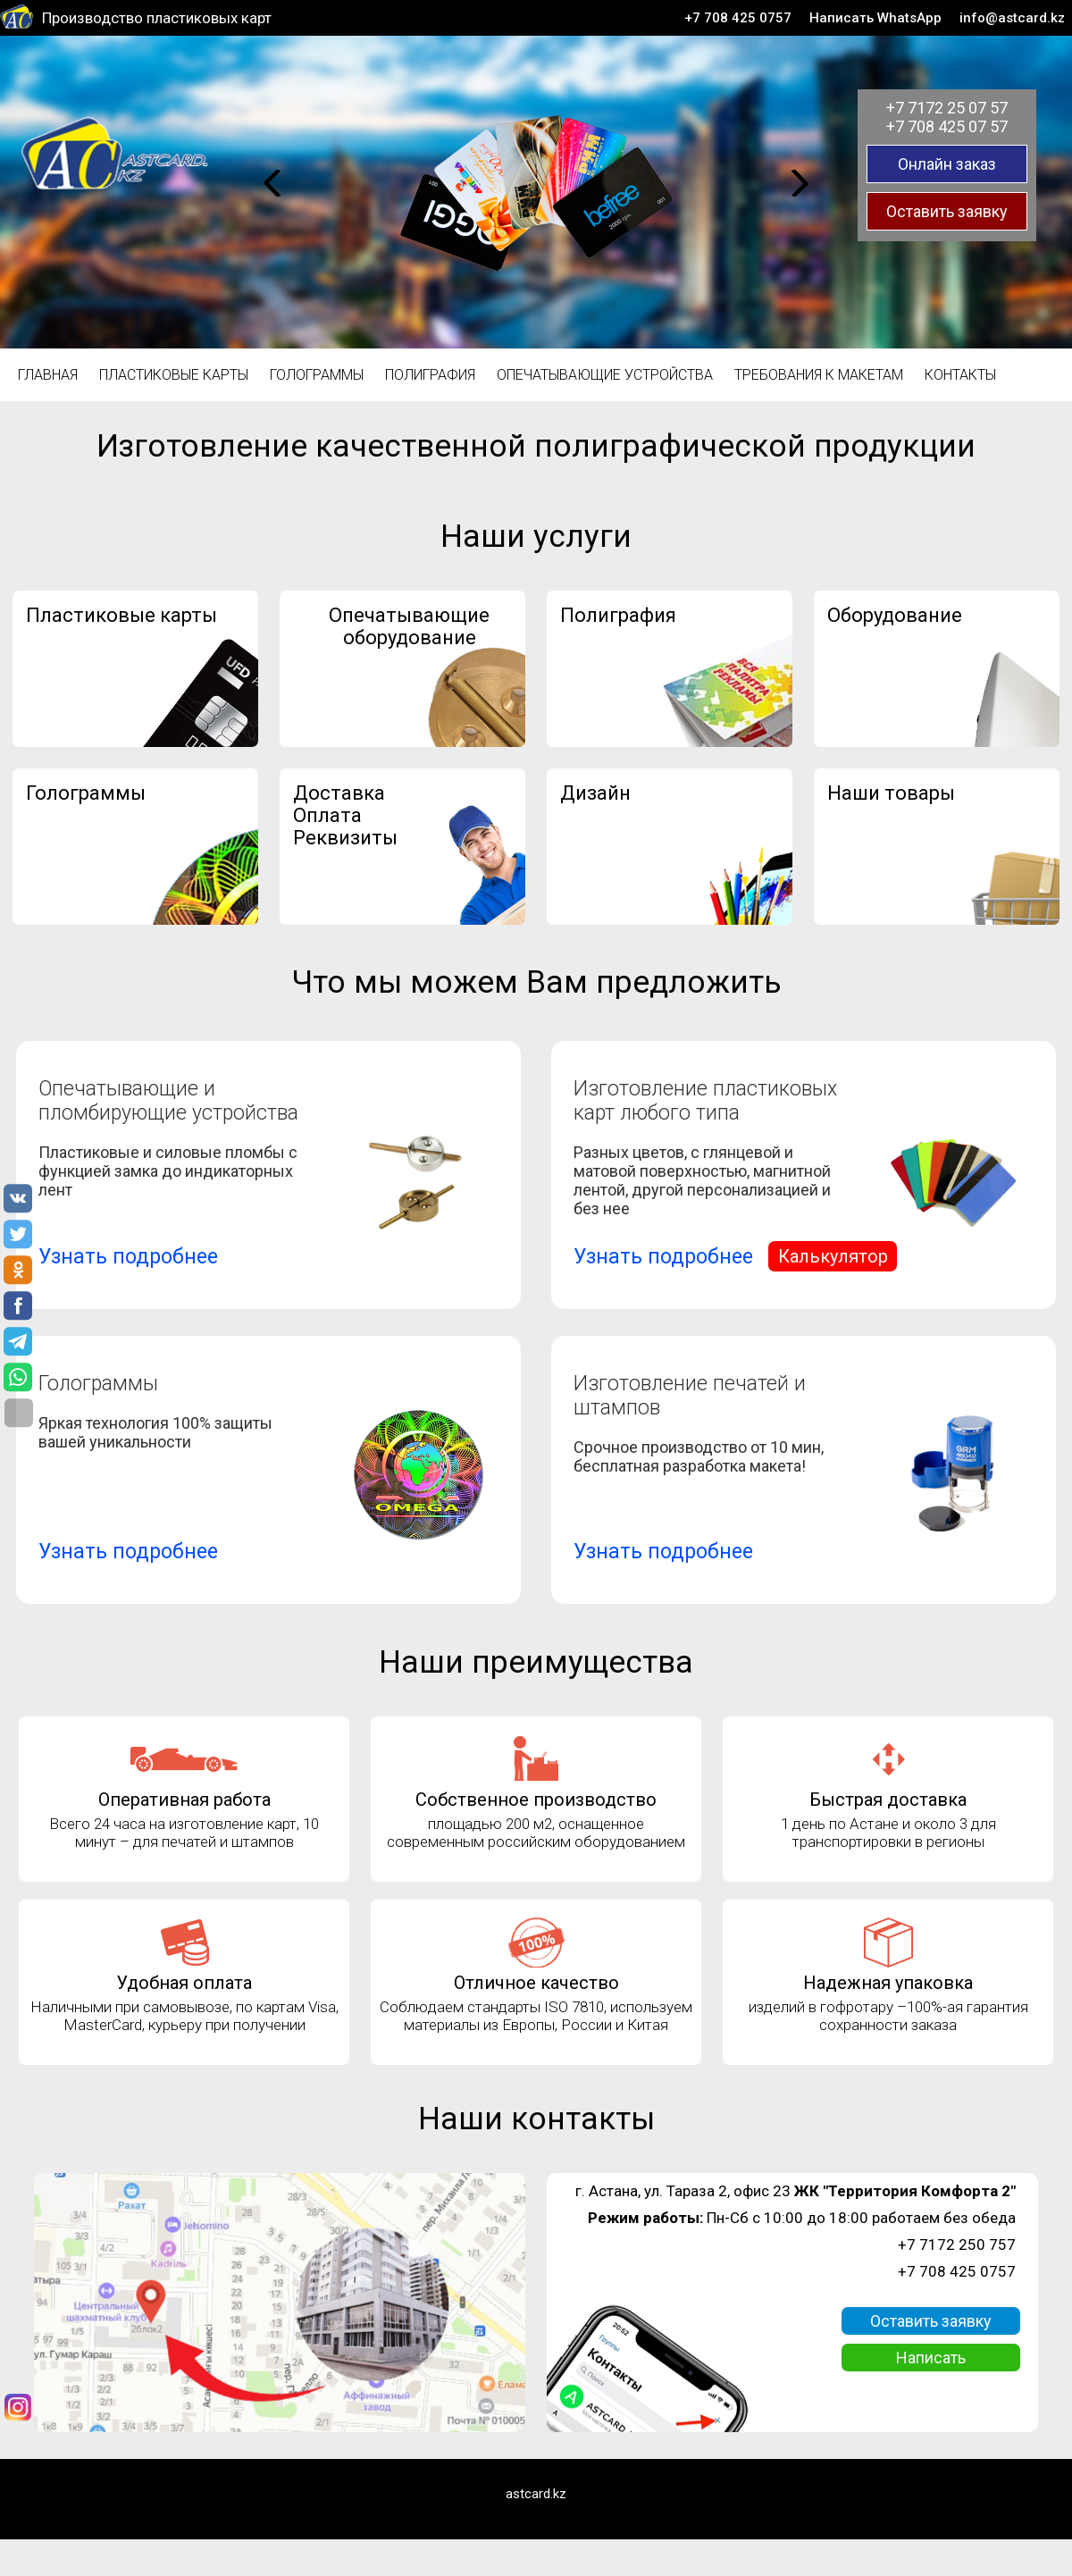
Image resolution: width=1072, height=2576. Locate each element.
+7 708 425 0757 (737, 18)
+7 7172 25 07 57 (947, 107)
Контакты (960, 374)
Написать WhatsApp (875, 18)
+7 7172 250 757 (957, 2244)
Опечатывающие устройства (605, 374)
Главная (48, 374)
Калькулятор (833, 1256)
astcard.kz (536, 2494)
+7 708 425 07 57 (947, 126)
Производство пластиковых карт (157, 18)
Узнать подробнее (128, 1257)
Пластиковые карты (173, 374)
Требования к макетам (818, 374)
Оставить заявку (947, 211)
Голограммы (317, 374)
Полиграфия (430, 374)
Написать (931, 2357)
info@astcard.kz (1012, 18)
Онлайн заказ (947, 164)
